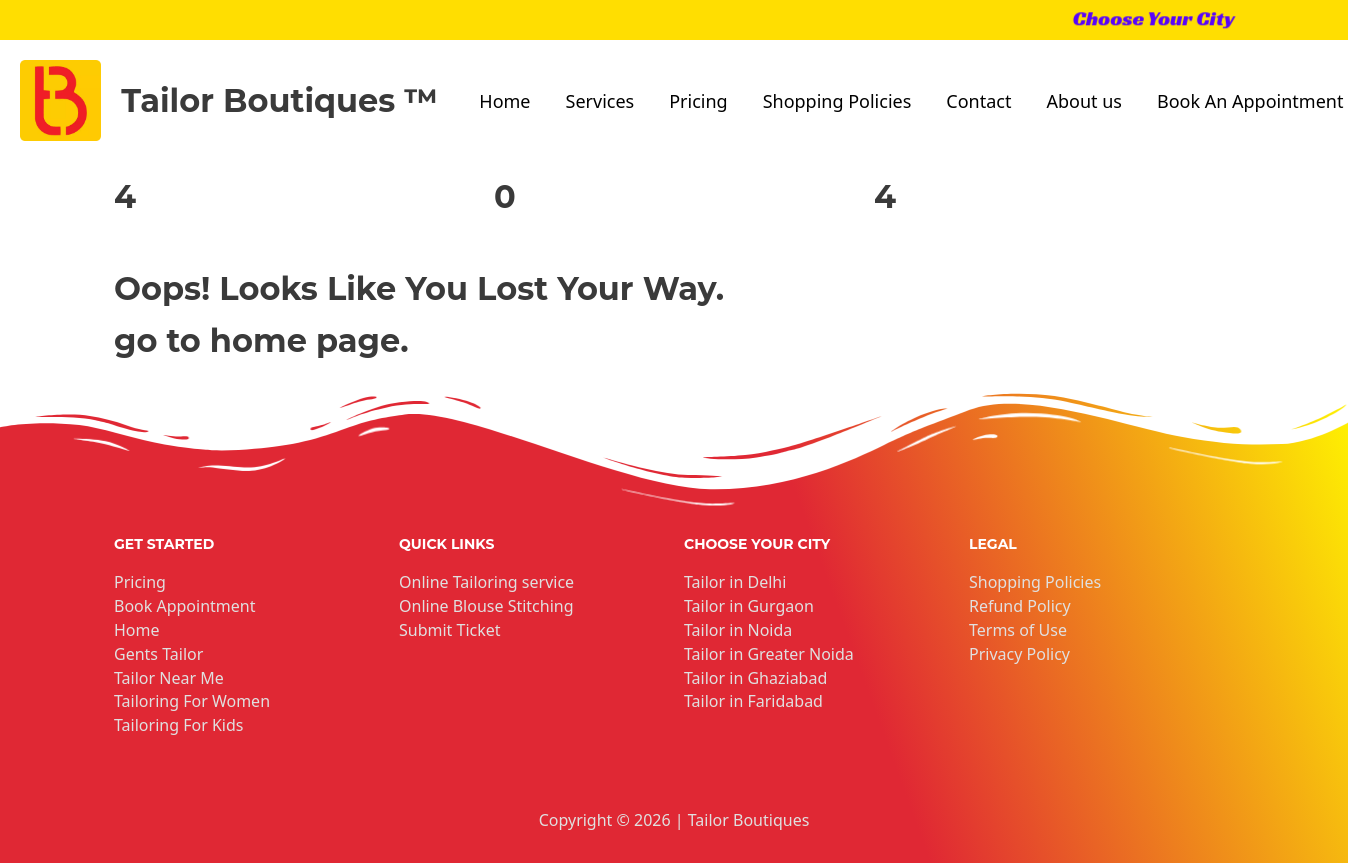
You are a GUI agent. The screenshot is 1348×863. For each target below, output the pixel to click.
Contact (978, 101)
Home (504, 101)
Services (600, 101)
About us (1084, 101)
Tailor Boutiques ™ (279, 100)
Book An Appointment (1250, 101)
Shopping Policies (837, 101)
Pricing (698, 101)
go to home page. (261, 340)
